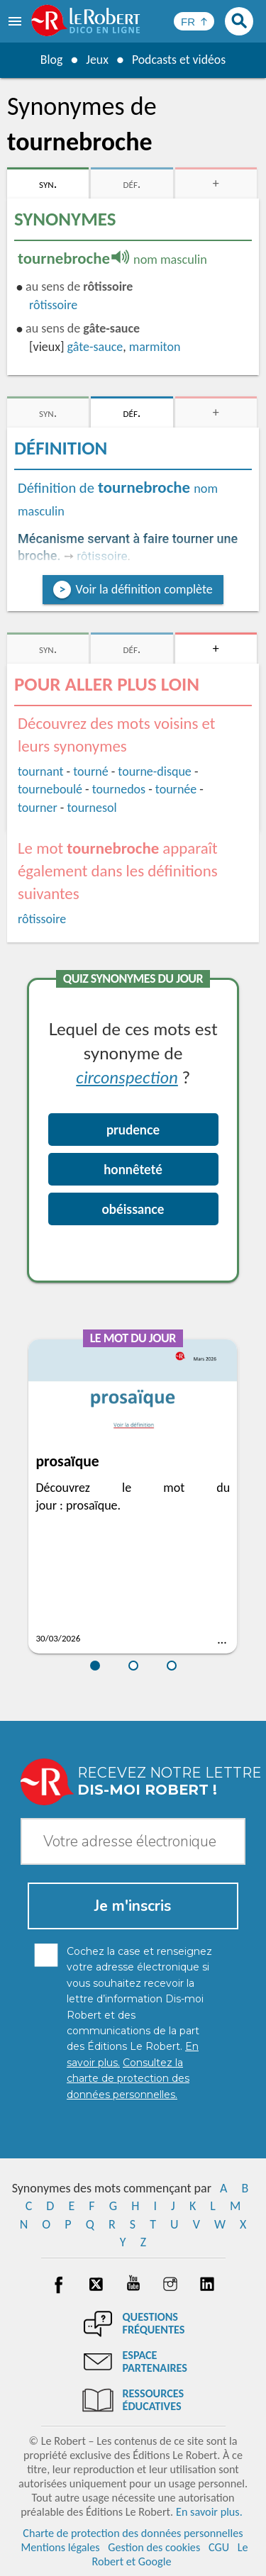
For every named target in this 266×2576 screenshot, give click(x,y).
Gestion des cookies (154, 2547)
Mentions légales (60, 2547)
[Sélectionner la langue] (194, 21)
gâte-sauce (95, 347)
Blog (50, 59)
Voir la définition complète (143, 589)
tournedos (118, 789)
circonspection (127, 1076)
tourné (91, 771)
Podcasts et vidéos (178, 59)
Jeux (96, 59)
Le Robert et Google (170, 2554)
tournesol (91, 807)
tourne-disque (155, 771)
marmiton (155, 347)
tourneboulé (50, 789)
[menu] (16, 21)
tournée (175, 789)
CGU (219, 2547)
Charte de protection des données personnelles (133, 2533)
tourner (37, 807)
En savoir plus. (209, 2512)
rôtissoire (53, 305)
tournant (40, 771)
